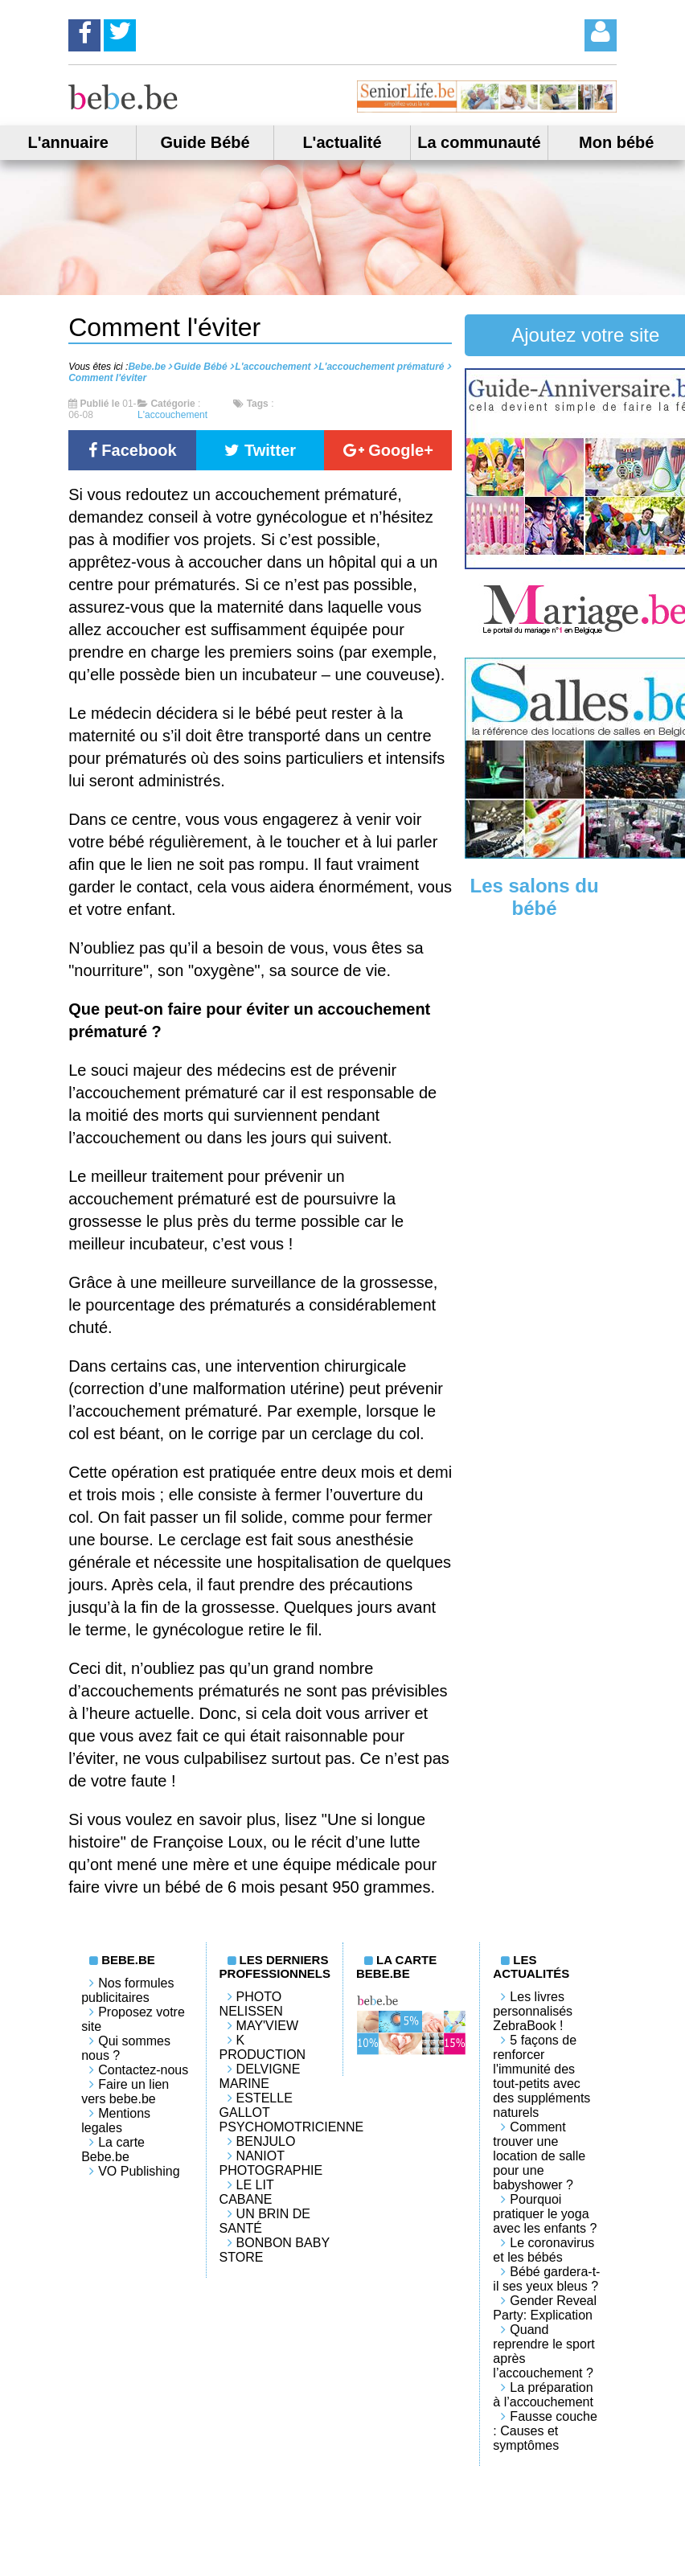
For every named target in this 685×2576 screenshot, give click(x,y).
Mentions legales (115, 2120)
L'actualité (341, 142)
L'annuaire (68, 142)
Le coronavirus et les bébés (543, 2250)
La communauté (478, 142)
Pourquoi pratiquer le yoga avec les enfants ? (545, 2213)
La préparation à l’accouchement (543, 2395)
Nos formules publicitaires (127, 1990)
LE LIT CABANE (246, 2192)
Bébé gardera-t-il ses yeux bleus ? (546, 2279)
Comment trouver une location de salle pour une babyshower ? (539, 2156)
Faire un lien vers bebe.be (125, 2092)
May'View (267, 2025)
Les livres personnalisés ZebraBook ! (532, 2011)
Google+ (388, 450)
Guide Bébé (205, 142)
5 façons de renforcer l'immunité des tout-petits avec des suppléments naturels (541, 2076)
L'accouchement (172, 414)
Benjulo (266, 2141)
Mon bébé (616, 142)
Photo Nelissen (251, 2004)
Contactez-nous (143, 2070)
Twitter (260, 450)
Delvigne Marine (260, 2076)
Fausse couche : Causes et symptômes (545, 2431)
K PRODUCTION (262, 2047)
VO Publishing (138, 2171)
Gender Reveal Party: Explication (545, 2308)
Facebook (132, 450)
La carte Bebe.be (113, 2149)
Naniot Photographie (271, 2163)
